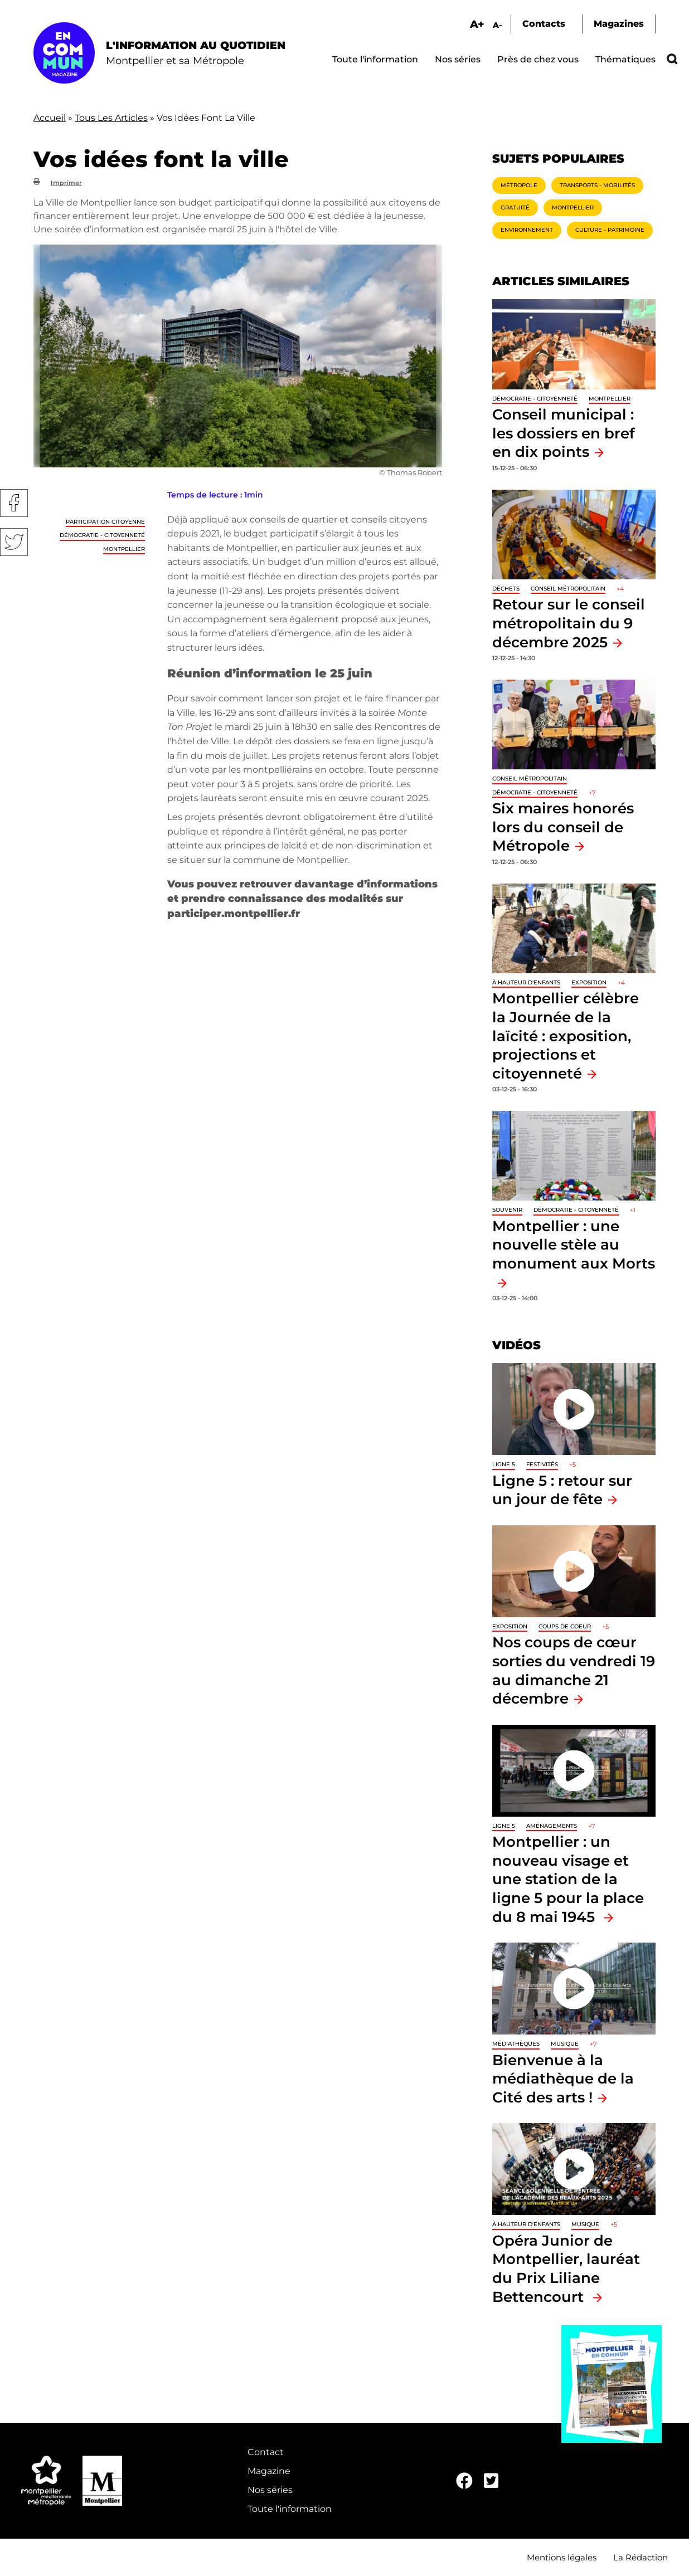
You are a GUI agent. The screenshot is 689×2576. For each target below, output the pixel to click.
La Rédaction (640, 2557)
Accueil (49, 118)
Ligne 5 (503, 1464)
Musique (565, 2044)
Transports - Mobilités (597, 185)
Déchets (506, 589)
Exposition (588, 982)
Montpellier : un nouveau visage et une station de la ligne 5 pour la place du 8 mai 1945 (568, 1879)
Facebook (14, 503)
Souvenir (507, 1210)
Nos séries (458, 59)
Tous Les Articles (111, 118)
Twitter (14, 542)
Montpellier (124, 549)
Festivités (542, 1464)
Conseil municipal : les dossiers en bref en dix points (563, 433)
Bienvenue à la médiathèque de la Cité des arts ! (563, 2078)
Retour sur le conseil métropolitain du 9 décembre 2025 (568, 623)
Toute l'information (375, 59)
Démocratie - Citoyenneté (102, 535)
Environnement (527, 230)
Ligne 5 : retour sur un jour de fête (562, 1490)
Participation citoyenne (105, 522)
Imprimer (66, 183)
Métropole (519, 185)
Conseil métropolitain (568, 589)
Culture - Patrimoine (609, 230)
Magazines (619, 23)
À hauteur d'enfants (526, 982)
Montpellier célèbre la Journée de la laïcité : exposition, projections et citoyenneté (565, 1035)
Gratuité (515, 207)
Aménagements (551, 1826)
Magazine (269, 2471)
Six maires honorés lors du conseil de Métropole (563, 826)
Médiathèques (516, 2044)
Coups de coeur (564, 1626)
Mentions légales (561, 2557)
